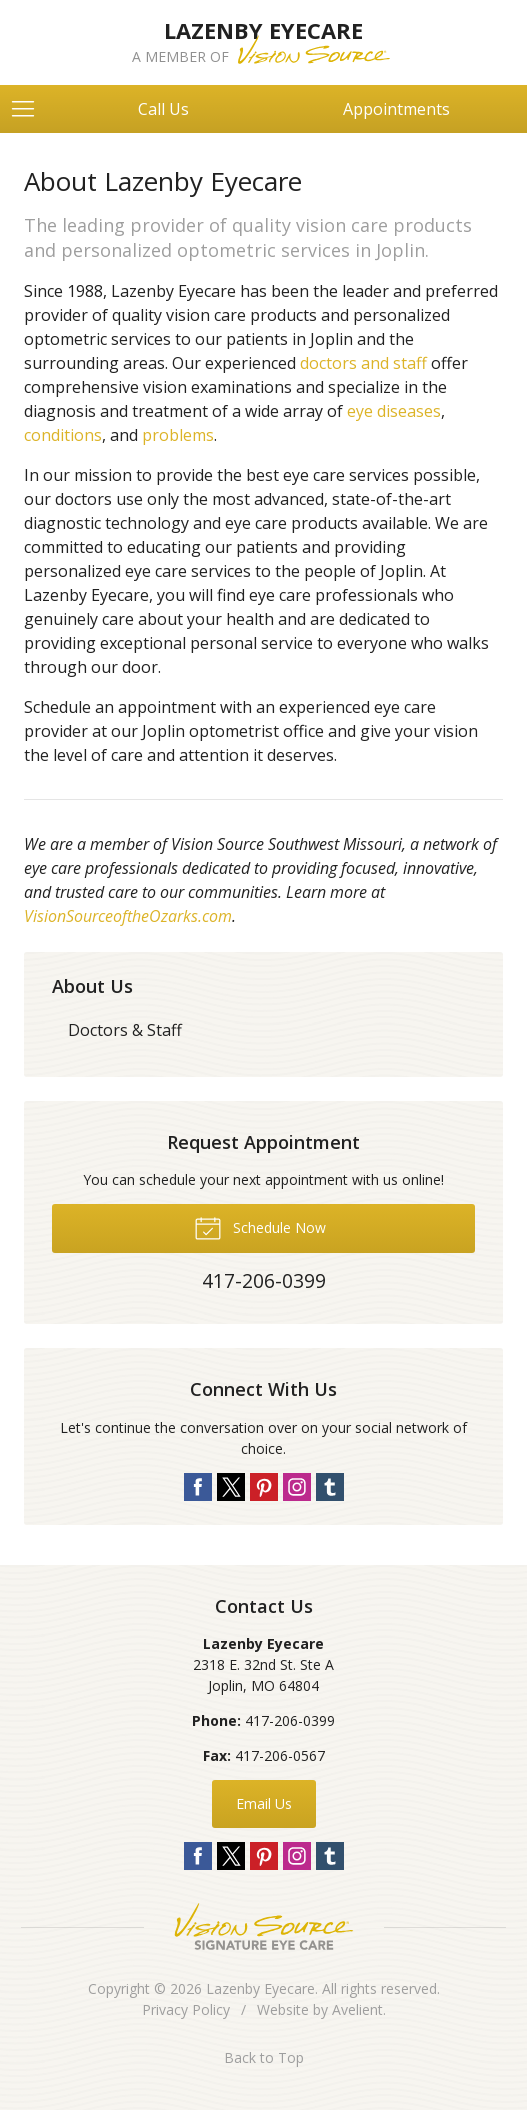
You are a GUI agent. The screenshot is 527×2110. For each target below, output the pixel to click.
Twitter (231, 1487)
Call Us (163, 109)
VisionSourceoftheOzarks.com (128, 916)
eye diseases (394, 411)
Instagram (297, 1487)
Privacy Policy (186, 2009)
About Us (92, 986)
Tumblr (330, 1487)
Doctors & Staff (125, 1030)
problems (178, 435)
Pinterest (264, 1487)
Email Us (264, 1803)
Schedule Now (260, 1227)
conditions (63, 435)
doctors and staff (363, 363)
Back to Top (264, 2057)
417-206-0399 (290, 1720)
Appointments (396, 109)
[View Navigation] (30, 109)
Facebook (198, 1487)
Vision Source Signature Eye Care (264, 1926)
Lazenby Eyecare (260, 1988)
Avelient (357, 2009)
